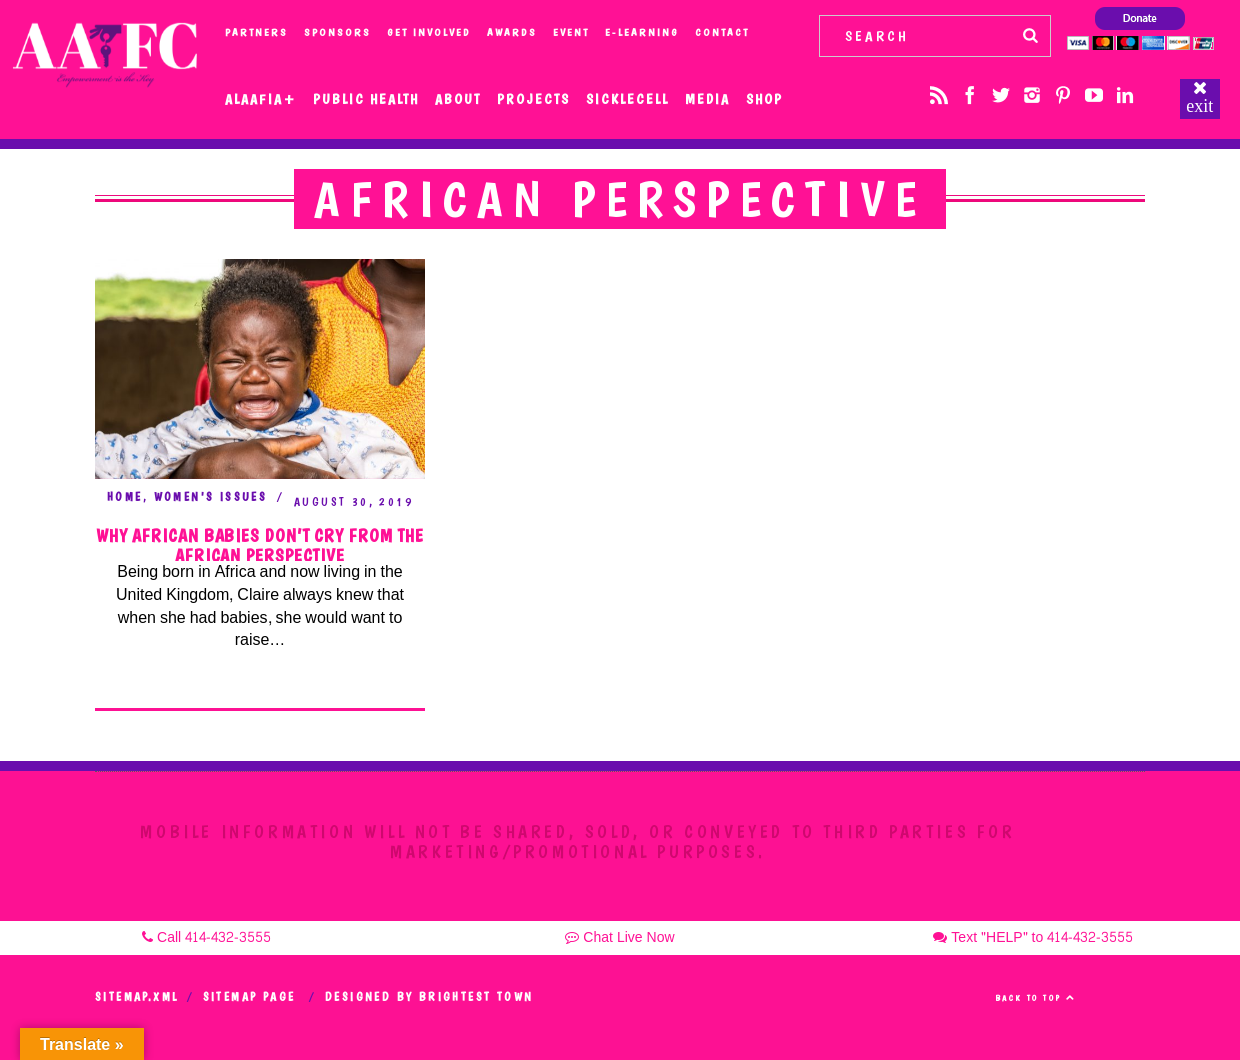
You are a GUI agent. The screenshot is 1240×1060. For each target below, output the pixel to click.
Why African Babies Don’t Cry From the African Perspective (260, 545)
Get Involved (429, 32)
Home (125, 497)
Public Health (366, 99)
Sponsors (337, 32)
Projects (533, 99)
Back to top (1035, 998)
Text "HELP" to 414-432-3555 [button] (1033, 937)
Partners (256, 32)
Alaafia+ (261, 99)
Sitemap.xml (136, 997)
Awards (512, 32)
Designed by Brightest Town (429, 997)
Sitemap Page (249, 997)
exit (1199, 106)
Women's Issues (211, 497)
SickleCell (627, 99)
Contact (722, 32)
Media (707, 99)
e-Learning (642, 32)
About (458, 99)
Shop (764, 99)
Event (571, 32)
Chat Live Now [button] (619, 937)
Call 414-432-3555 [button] (206, 937)
